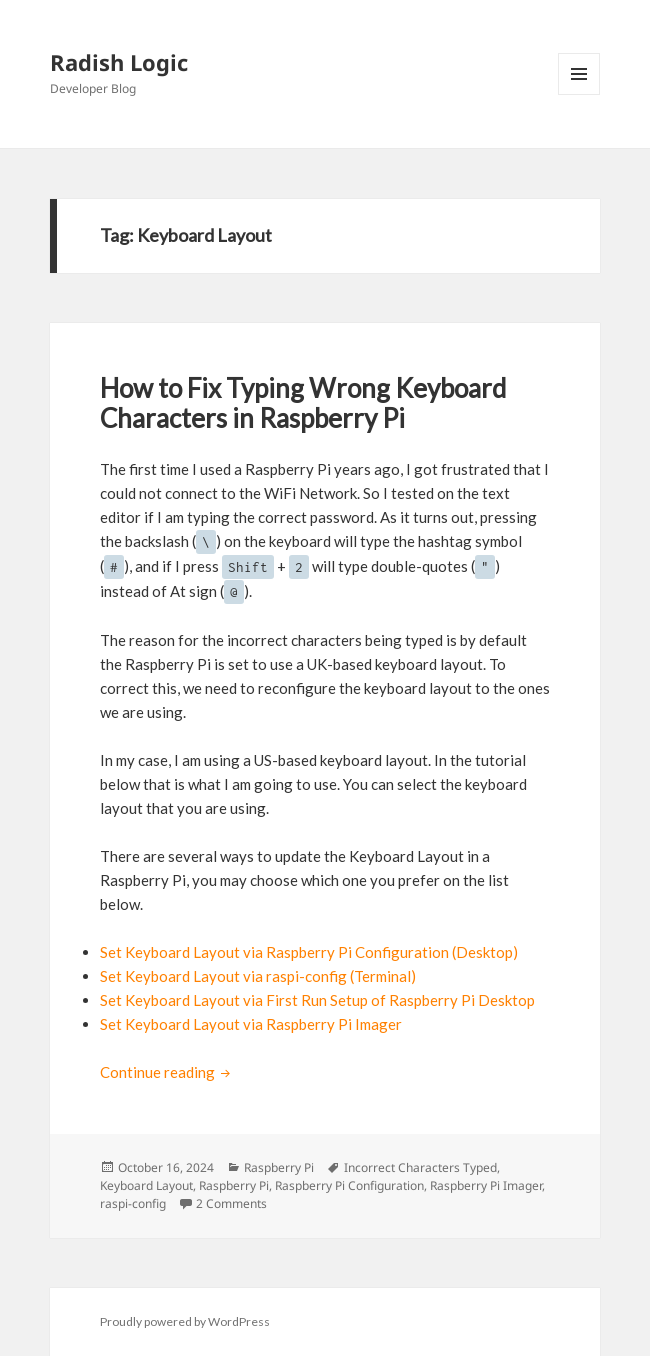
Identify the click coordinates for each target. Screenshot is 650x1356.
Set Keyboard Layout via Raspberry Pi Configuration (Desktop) (309, 952)
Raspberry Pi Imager (486, 1185)
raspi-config (133, 1203)
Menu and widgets (579, 94)
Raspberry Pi (279, 1167)
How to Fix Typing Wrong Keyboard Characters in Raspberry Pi (303, 403)
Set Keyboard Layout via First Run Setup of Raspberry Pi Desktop (317, 1000)
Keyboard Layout (146, 1185)
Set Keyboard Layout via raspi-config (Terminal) (258, 976)
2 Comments (231, 1203)
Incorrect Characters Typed (420, 1167)
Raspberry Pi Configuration (349, 1185)
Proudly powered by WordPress (185, 1321)
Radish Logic (119, 62)
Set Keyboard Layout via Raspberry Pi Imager (251, 1024)
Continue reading (167, 1072)
